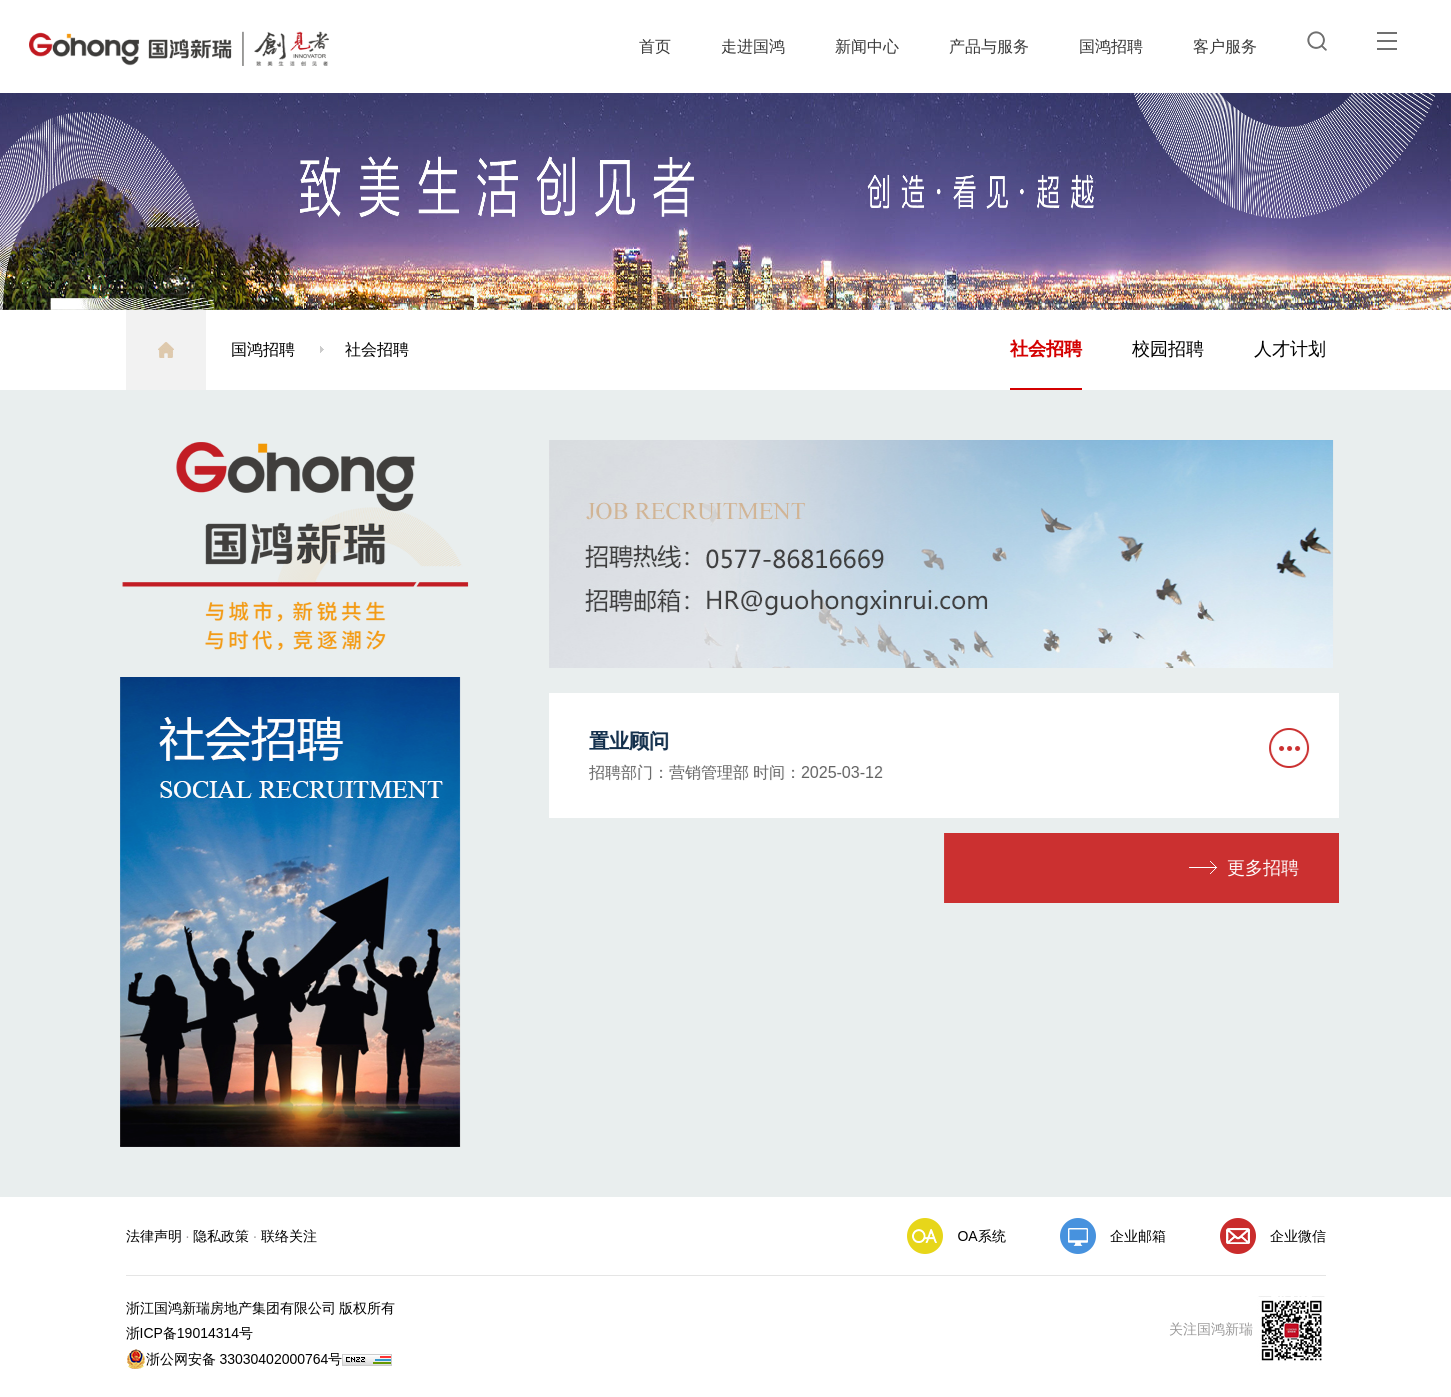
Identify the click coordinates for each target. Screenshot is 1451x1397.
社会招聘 (377, 349)
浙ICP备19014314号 (190, 1333)
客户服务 (1225, 46)
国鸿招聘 (1111, 46)
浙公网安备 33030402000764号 (234, 1359)
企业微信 (1298, 1236)
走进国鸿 (753, 46)
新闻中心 (867, 46)
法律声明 (154, 1236)
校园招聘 (1168, 349)
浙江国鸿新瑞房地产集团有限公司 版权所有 (261, 1308)
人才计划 (1290, 349)
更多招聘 (1281, 868)
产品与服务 (989, 46)
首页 (655, 46)
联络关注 (289, 1236)
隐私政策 (221, 1236)
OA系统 (981, 1236)
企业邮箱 (1138, 1236)
